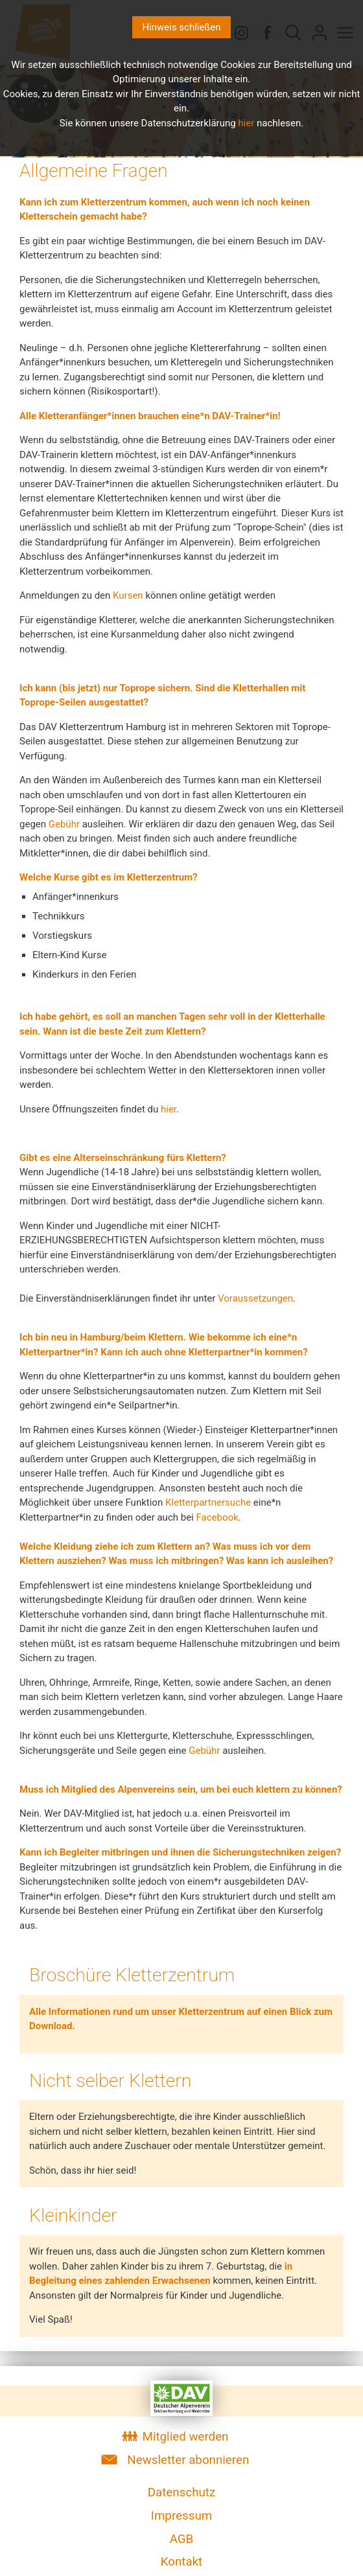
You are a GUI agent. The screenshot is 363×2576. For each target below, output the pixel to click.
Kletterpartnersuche (208, 1502)
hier (168, 1109)
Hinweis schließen (181, 27)
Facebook (217, 1517)
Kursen (128, 595)
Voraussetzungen (255, 1298)
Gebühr (64, 824)
